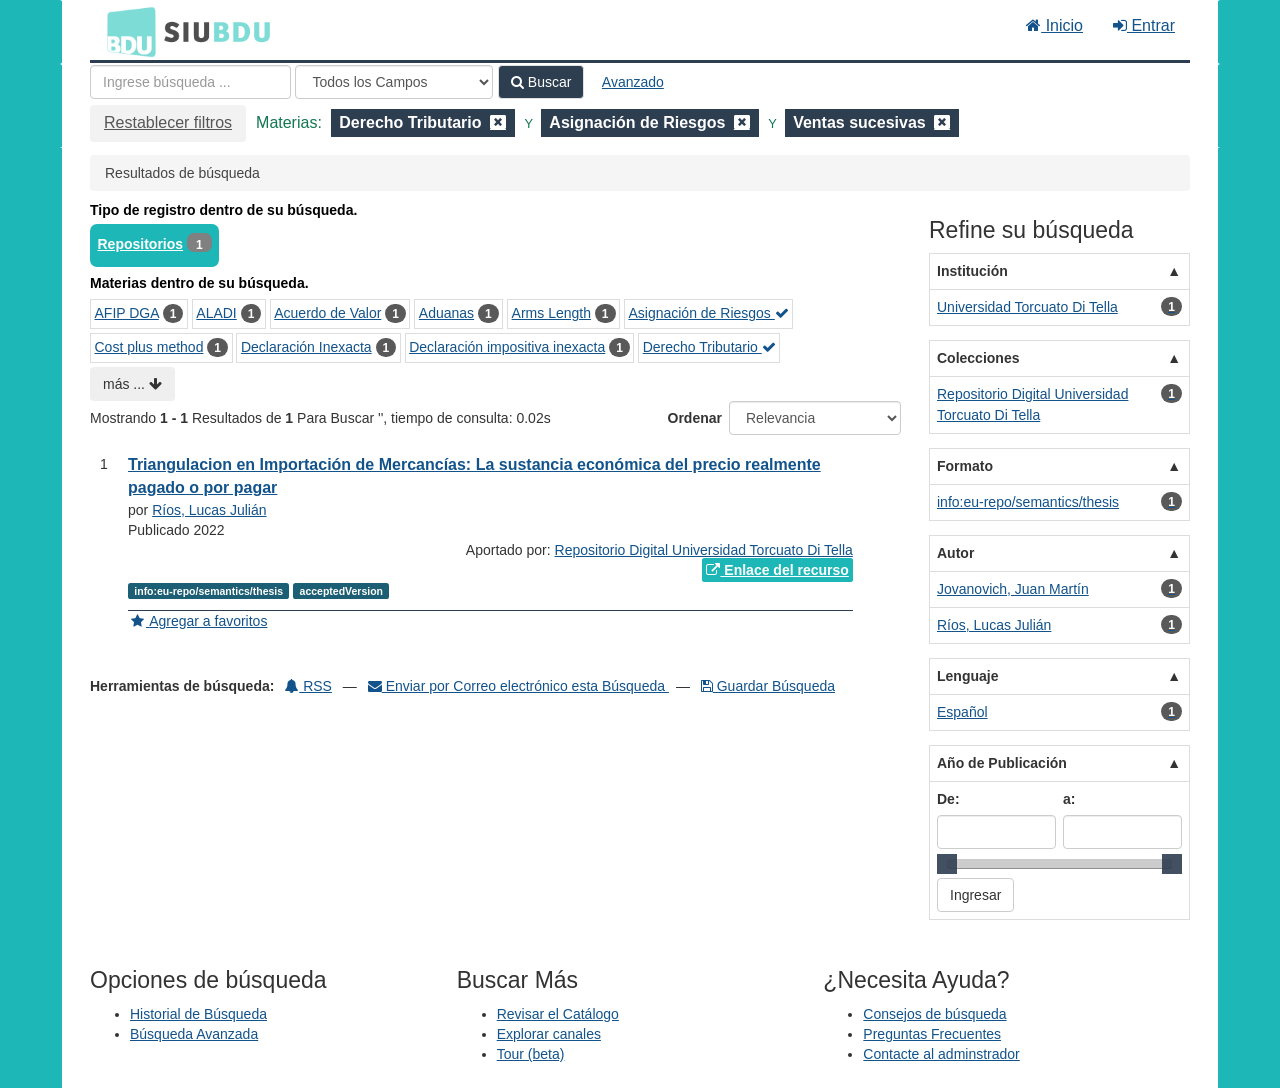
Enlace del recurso (777, 570)
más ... (132, 384)
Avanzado (633, 82)
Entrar (1144, 25)
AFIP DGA (127, 313)
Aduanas (446, 313)
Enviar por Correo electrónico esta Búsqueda (518, 686)
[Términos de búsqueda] (190, 82)
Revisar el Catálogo (558, 1014)
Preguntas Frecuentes (932, 1034)
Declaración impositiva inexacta (507, 347)
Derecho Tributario (709, 347)
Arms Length (551, 313)
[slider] (947, 864)
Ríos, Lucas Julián (209, 510)
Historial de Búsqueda (198, 1014)
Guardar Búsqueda (768, 686)
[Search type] (394, 82)
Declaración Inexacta (306, 347)
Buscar (541, 82)
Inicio (1054, 25)
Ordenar (695, 418)
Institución (972, 271)
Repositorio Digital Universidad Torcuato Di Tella (704, 550)
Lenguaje (967, 676)
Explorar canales (549, 1034)
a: (1069, 799)
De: (948, 799)
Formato (965, 466)
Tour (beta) (531, 1054)
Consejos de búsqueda (934, 1014)
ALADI (216, 313)
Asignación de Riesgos (708, 313)
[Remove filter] (498, 122)
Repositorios (141, 244)
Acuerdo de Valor (327, 313)
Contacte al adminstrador (941, 1054)
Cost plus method (149, 347)
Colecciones (978, 358)
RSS (308, 686)
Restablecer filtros (168, 122)
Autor (955, 553)
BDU (126, 31)
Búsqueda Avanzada (194, 1034)
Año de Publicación (1002, 763)
